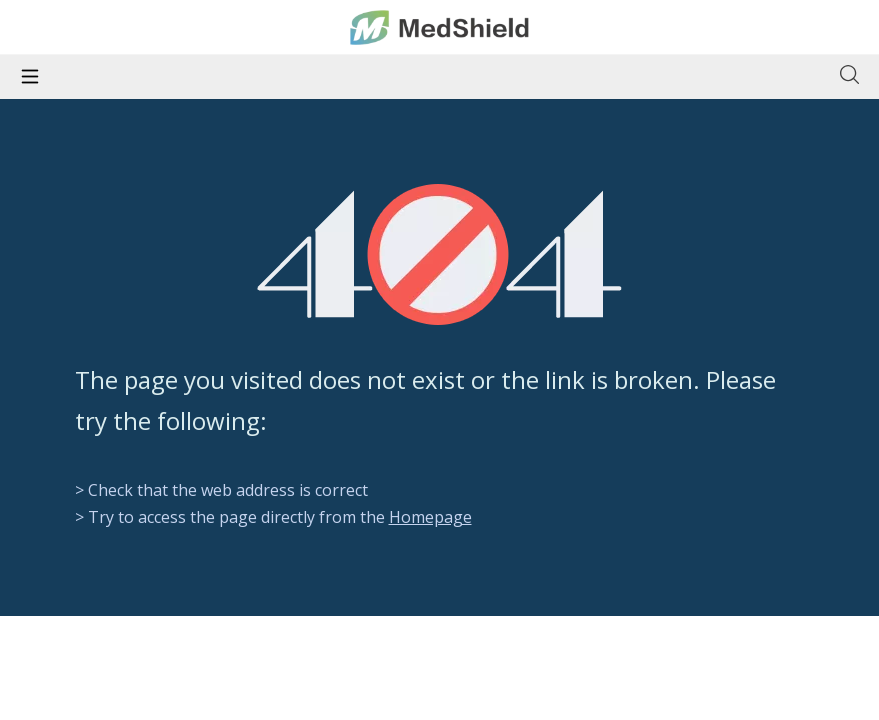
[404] (439, 254)
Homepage (430, 517)
